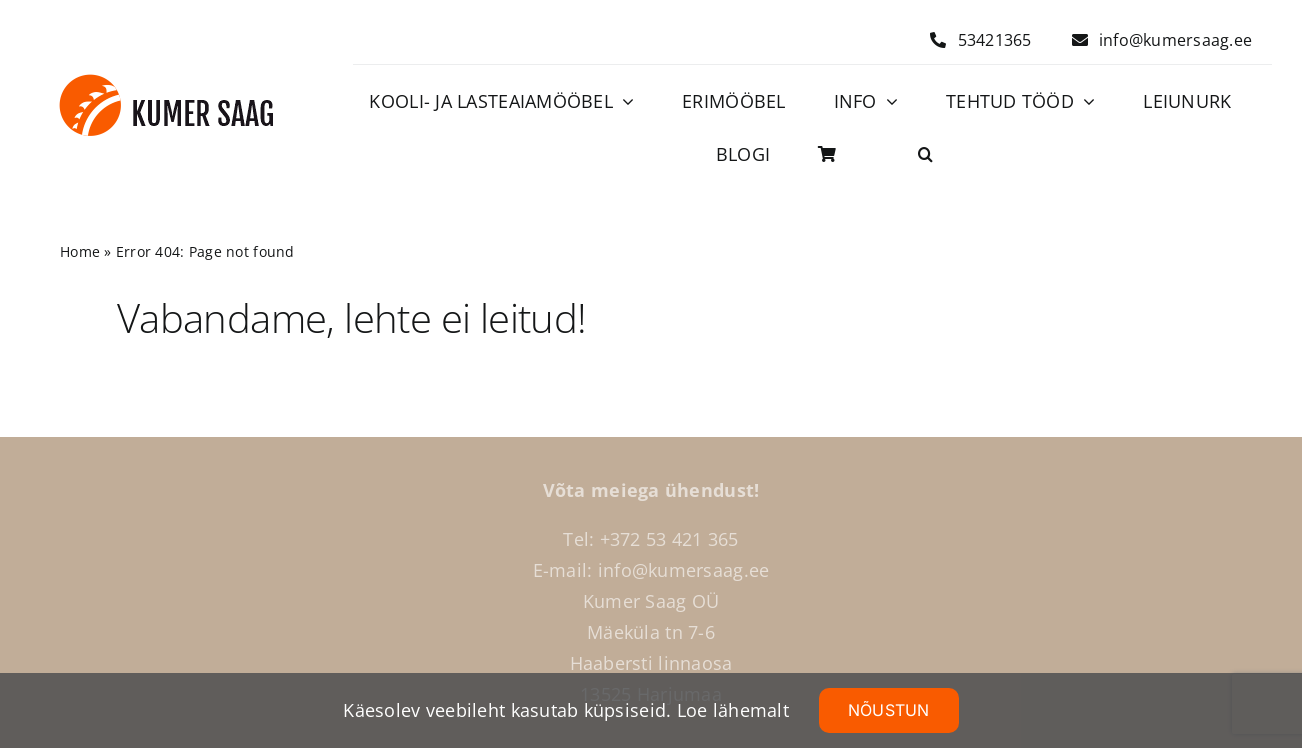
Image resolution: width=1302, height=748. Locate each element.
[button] (925, 155)
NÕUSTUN (889, 710)
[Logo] (166, 83)
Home (80, 251)
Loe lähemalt (733, 710)
